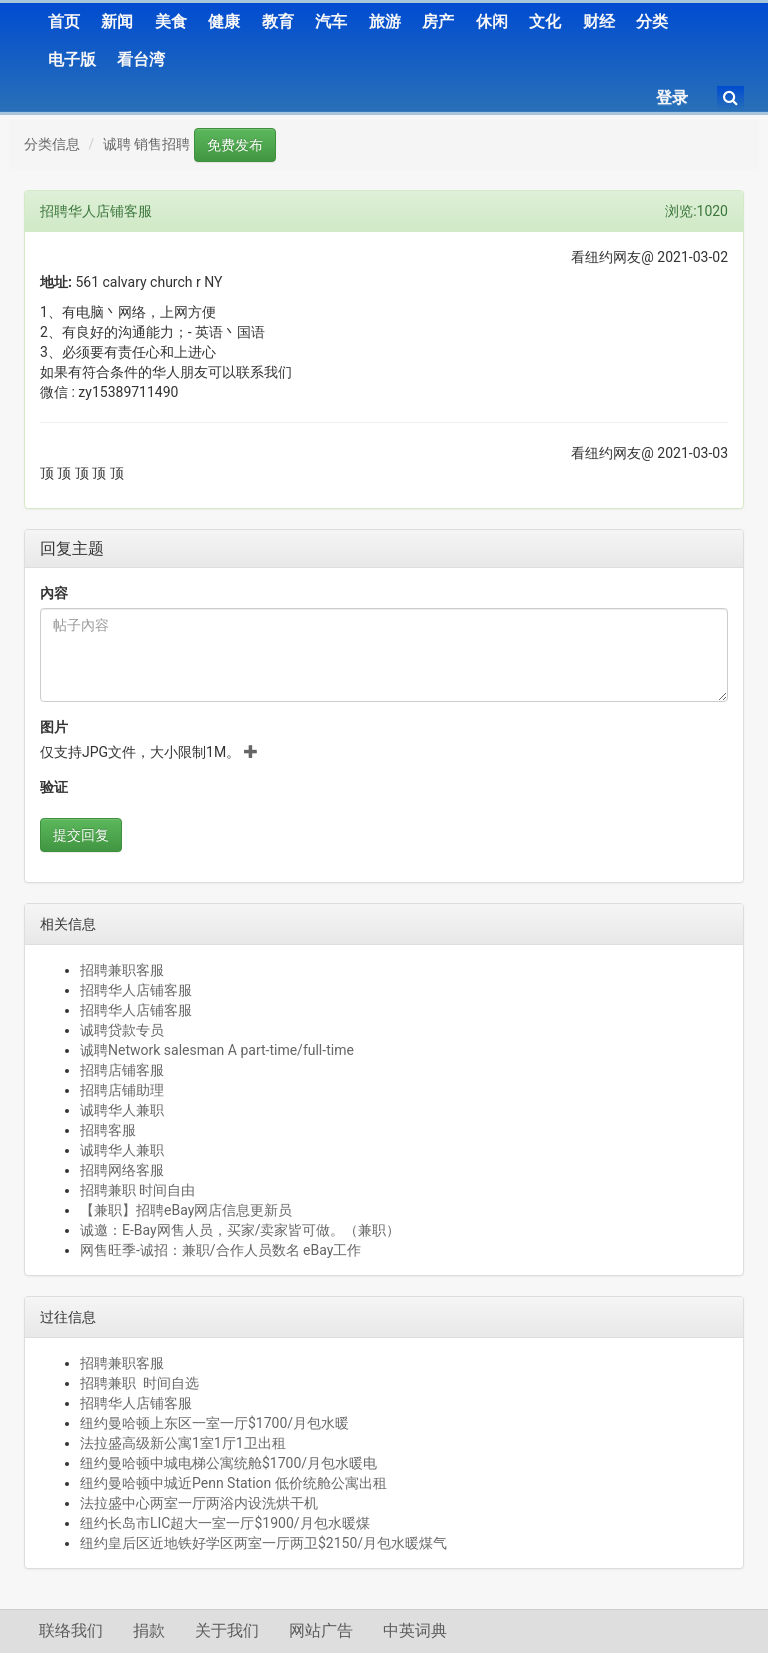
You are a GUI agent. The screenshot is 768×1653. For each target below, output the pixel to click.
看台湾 (141, 59)
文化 (545, 21)
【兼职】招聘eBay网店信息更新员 (186, 1210)
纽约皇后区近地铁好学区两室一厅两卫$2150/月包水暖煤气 (263, 1543)
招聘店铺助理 (122, 1090)
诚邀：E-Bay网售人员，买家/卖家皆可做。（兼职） (240, 1230)
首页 (64, 21)
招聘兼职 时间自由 (137, 1190)
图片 (54, 727)
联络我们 (71, 1630)
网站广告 (321, 1630)
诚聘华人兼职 (122, 1110)
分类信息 (52, 144)
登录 (672, 97)
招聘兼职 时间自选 (139, 1383)
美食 (171, 21)
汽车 (331, 21)
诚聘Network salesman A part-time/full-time (217, 1050)
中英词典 (415, 1630)
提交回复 (81, 835)
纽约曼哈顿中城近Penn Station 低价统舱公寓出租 (233, 1483)
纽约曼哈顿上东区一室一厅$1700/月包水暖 (214, 1423)
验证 (54, 787)
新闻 (117, 21)
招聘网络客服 (122, 1170)
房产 (438, 21)
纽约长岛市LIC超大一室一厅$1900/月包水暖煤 (225, 1523)
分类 (652, 21)
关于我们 (227, 1630)
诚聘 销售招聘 (146, 144)
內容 (54, 593)
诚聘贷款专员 (122, 1030)
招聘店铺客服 (122, 1070)
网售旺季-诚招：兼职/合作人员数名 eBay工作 (220, 1250)
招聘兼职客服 (122, 970)
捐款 (149, 1630)
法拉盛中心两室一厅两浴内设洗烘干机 (199, 1503)
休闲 (492, 21)
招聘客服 (108, 1130)
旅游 (385, 21)
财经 (599, 21)
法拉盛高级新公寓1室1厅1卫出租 (183, 1443)
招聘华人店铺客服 (136, 990)
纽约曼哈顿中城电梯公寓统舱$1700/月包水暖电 (228, 1463)
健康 (224, 21)
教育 (278, 21)
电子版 (72, 59)
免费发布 (235, 145)
